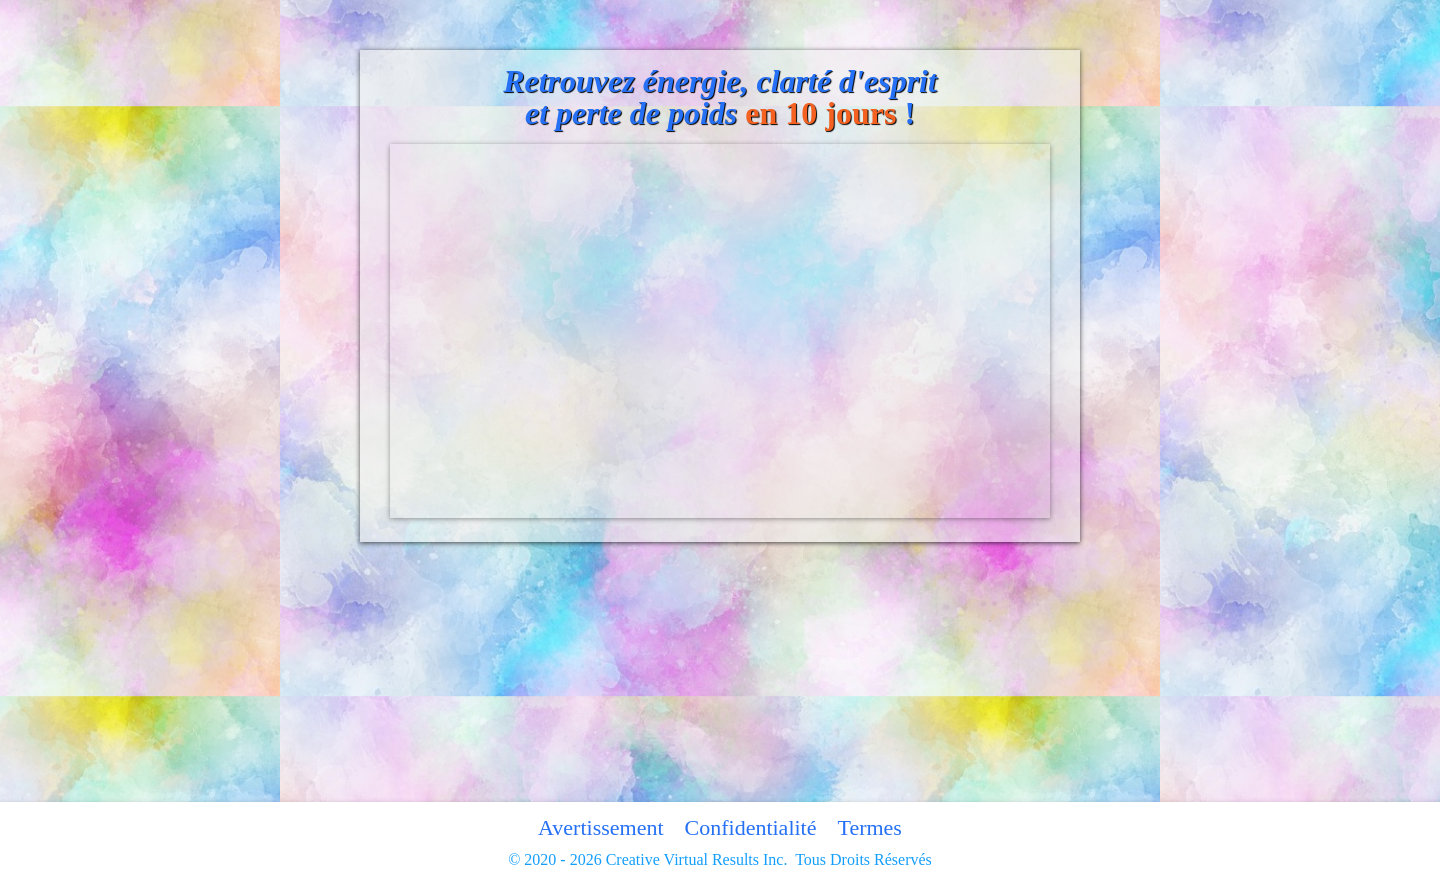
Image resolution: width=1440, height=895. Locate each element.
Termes (869, 827)
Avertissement (600, 827)
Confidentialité (751, 827)
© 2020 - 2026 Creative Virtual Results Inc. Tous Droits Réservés (720, 859)
